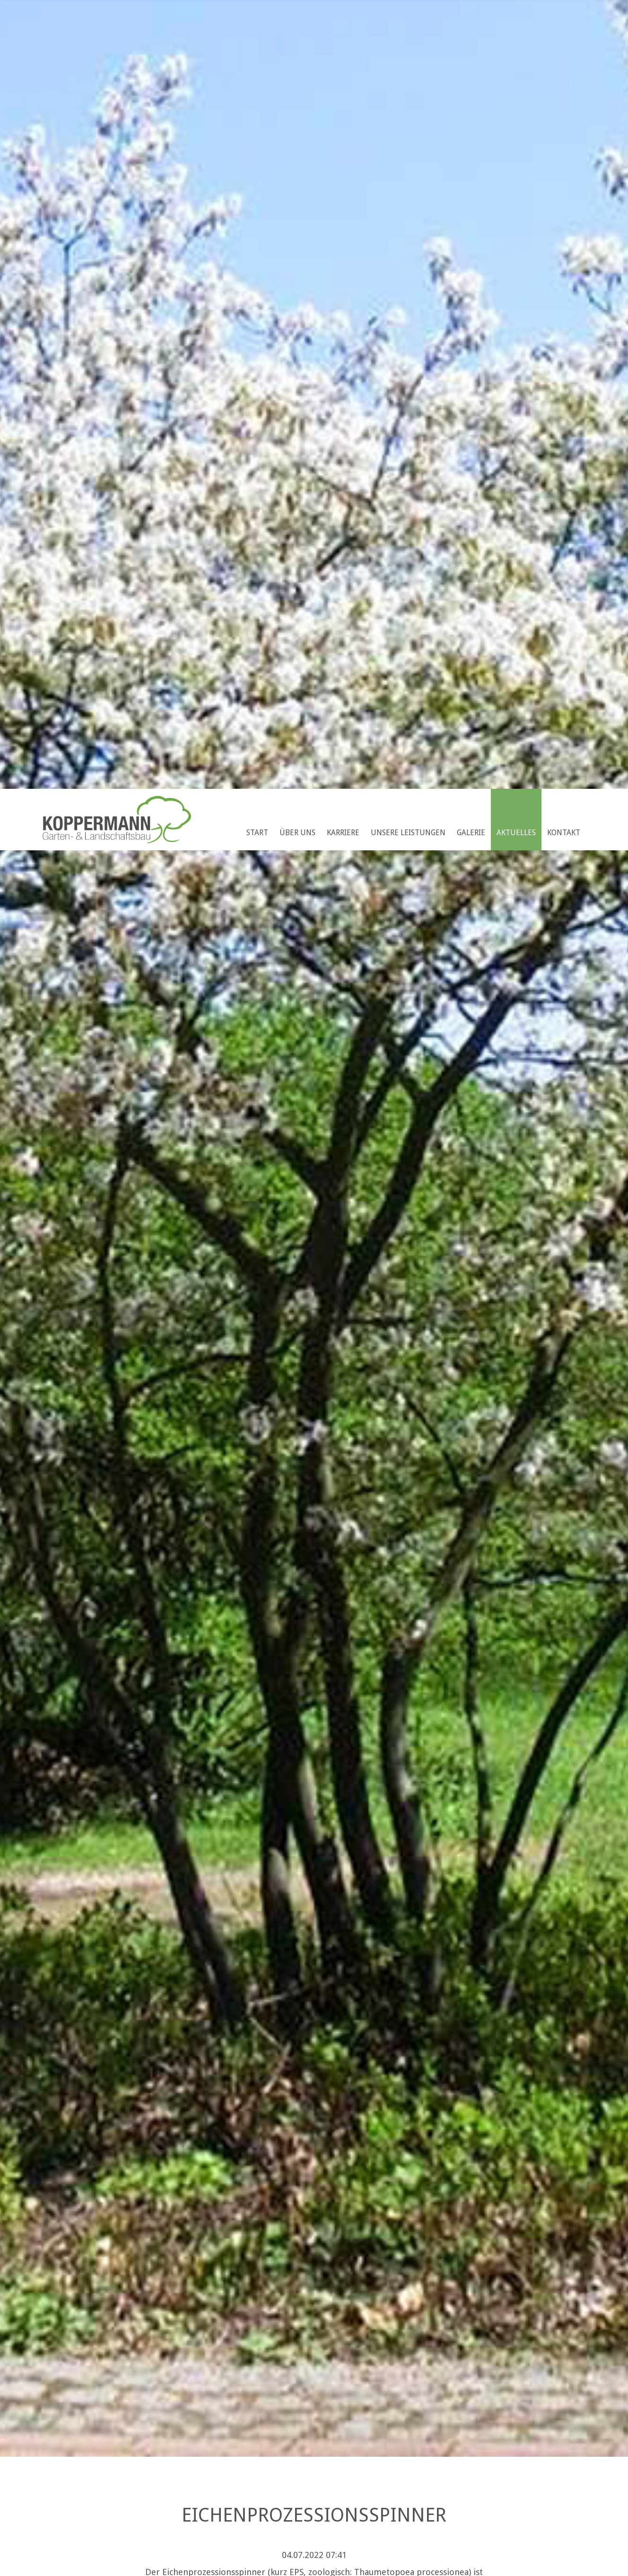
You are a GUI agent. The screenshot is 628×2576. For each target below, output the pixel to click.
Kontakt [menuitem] (563, 832)
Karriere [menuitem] (343, 832)
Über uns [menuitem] (297, 832)
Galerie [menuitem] (471, 832)
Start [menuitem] (257, 832)
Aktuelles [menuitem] (516, 832)
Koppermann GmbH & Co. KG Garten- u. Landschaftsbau (116, 819)
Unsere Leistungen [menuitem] (408, 832)
